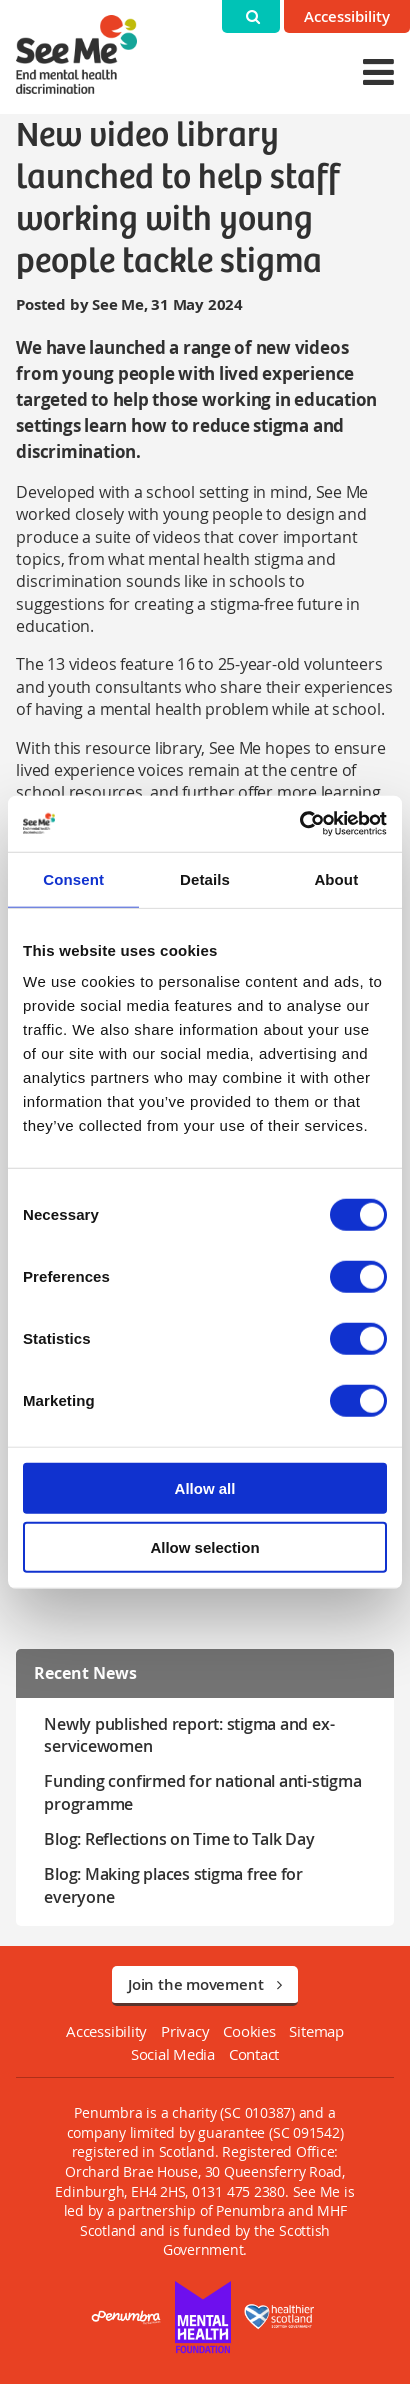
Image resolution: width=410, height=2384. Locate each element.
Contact (254, 2054)
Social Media (173, 2054)
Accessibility (347, 16)
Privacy (185, 2031)
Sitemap (316, 2031)
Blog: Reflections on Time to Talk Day (179, 1839)
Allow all (205, 1488)
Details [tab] (205, 878)
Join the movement (205, 1984)
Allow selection (204, 1546)
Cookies (249, 2031)
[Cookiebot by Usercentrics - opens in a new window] (299, 824)
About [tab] (336, 878)
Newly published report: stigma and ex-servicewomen (189, 1735)
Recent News (85, 1673)
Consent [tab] (73, 878)
